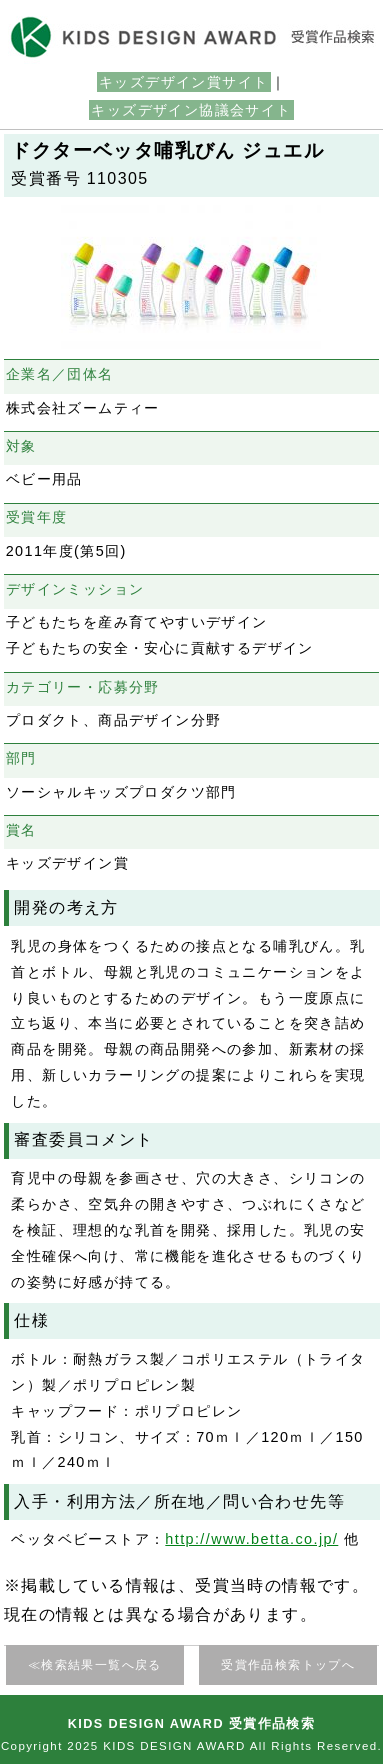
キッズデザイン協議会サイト (191, 110)
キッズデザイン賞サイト (183, 82)
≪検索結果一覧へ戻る (95, 1665)
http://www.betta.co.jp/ (251, 1539)
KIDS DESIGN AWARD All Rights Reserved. (242, 1746)
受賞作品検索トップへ (288, 1665)
